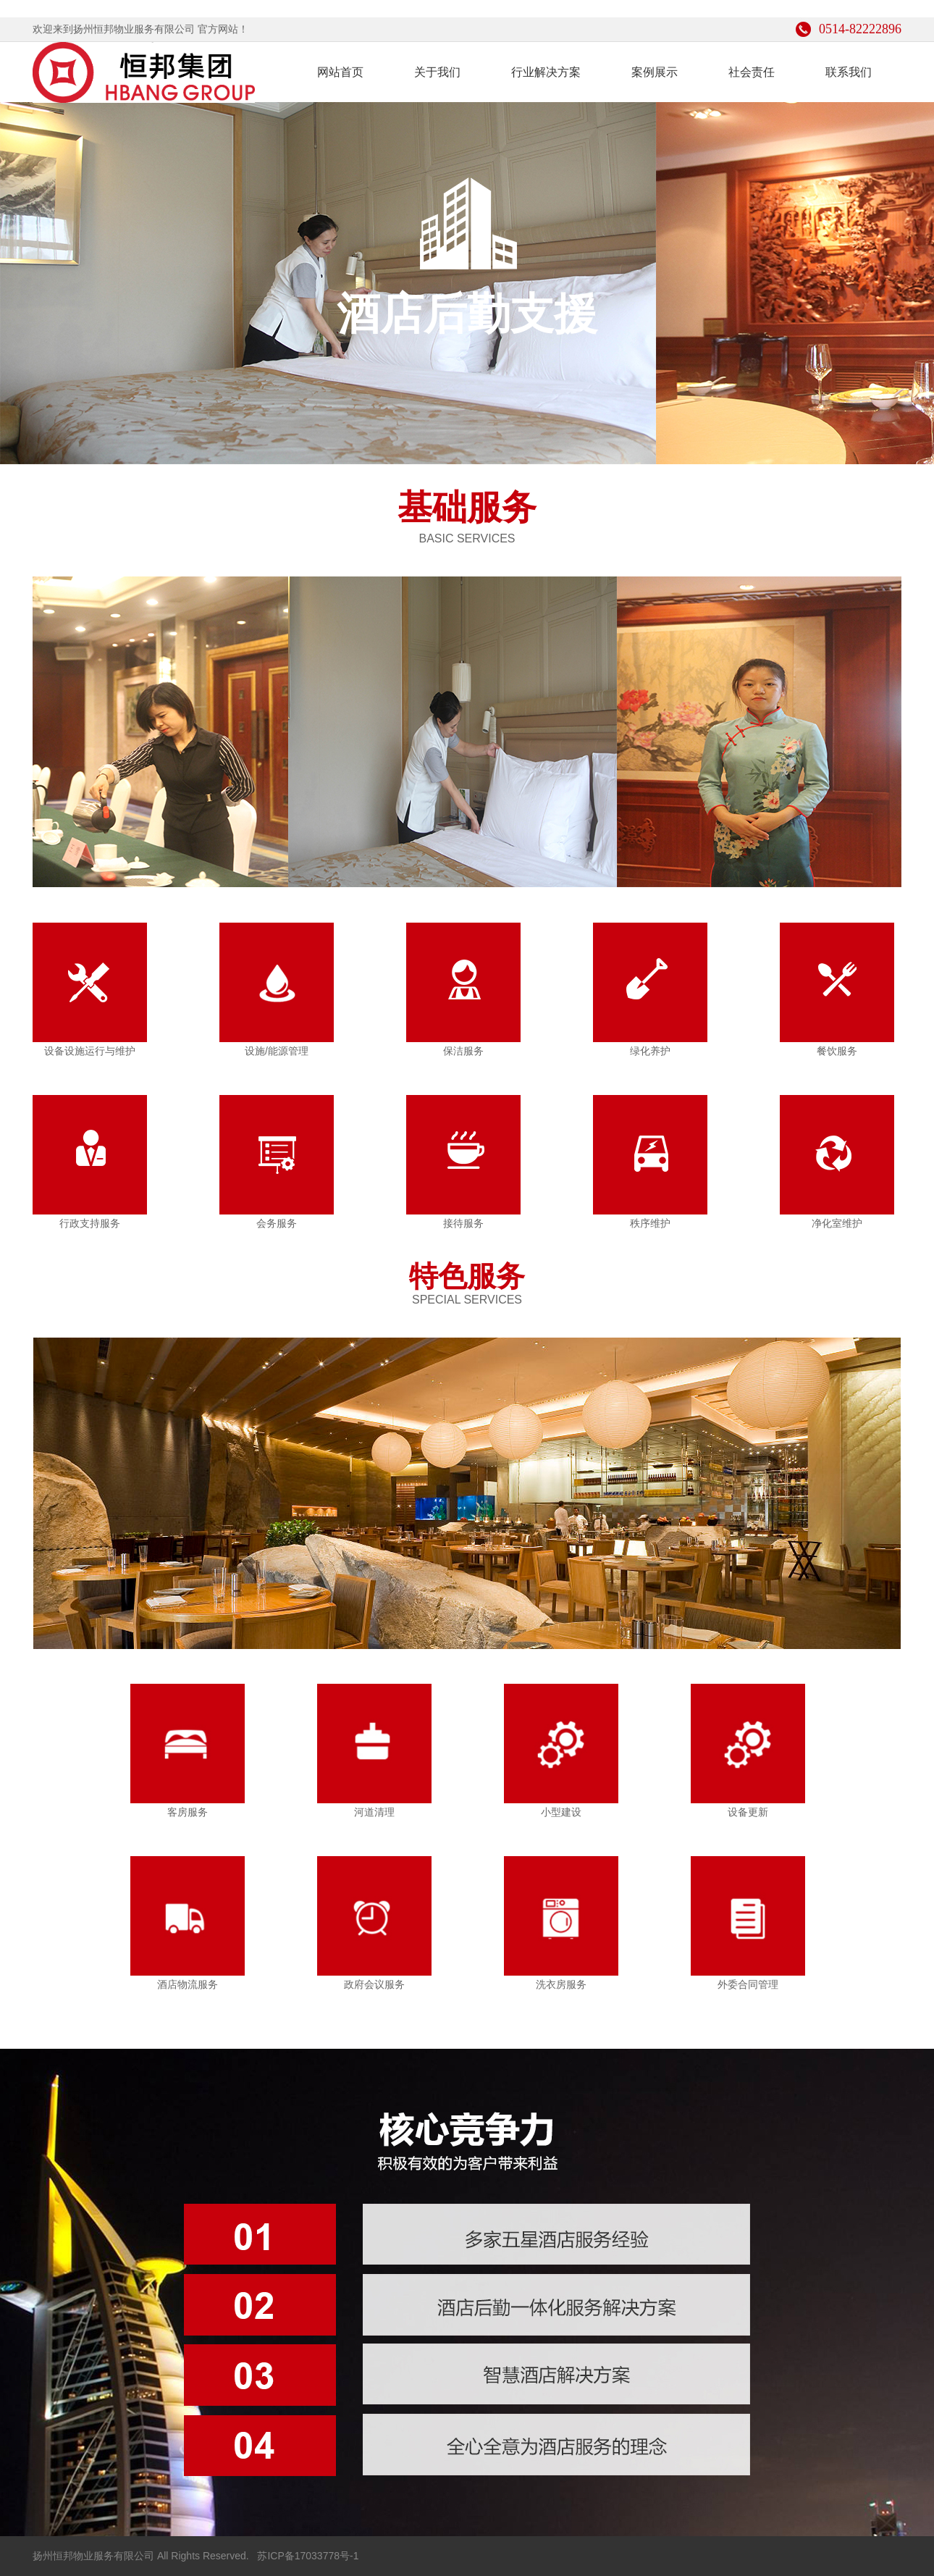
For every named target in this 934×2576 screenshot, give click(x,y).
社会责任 (751, 72)
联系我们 (848, 72)
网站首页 (340, 72)
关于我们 (437, 72)
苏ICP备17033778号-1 (307, 2556)
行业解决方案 (546, 72)
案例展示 (654, 72)
